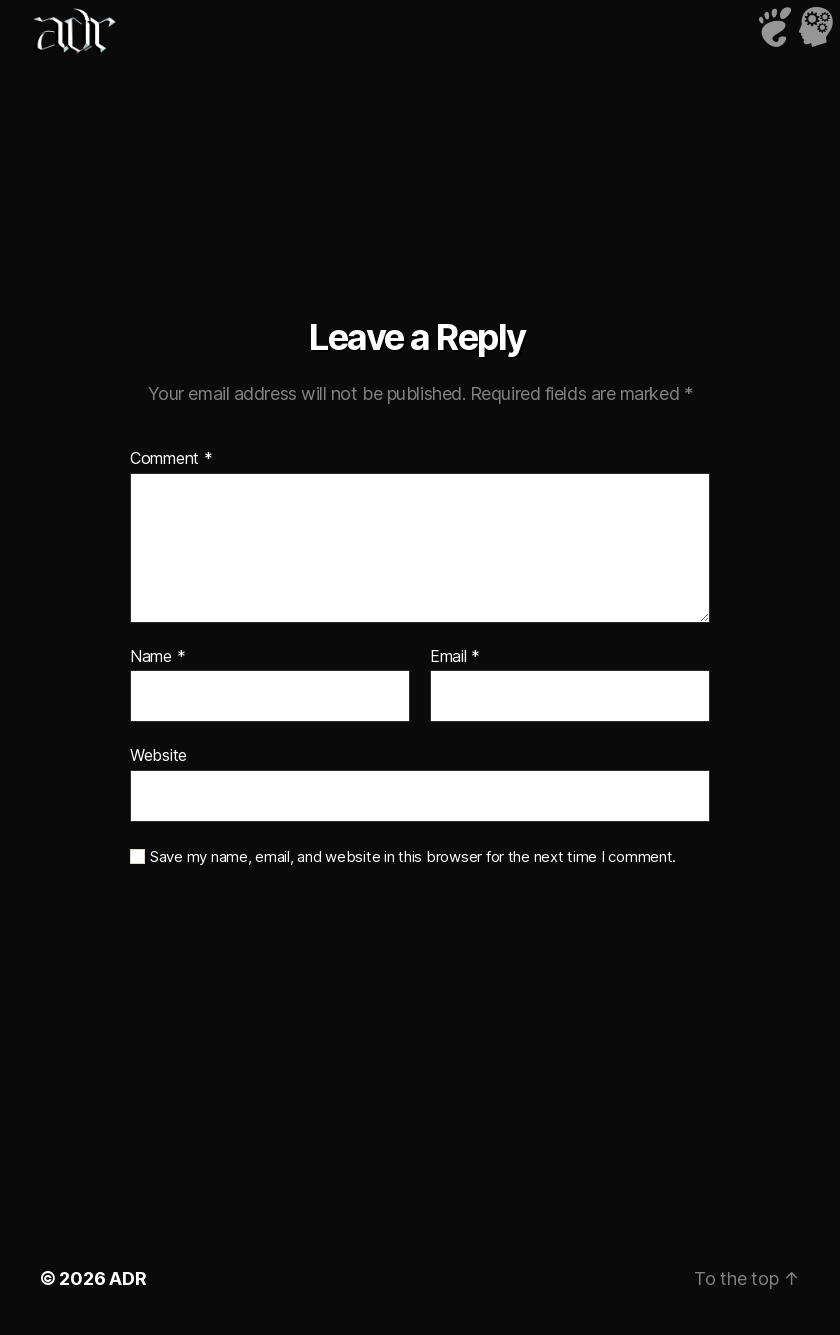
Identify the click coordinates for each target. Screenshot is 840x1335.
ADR (127, 1278)
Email (455, 657)
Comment (171, 459)
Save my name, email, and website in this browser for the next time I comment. (413, 857)
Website (158, 755)
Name (157, 657)
